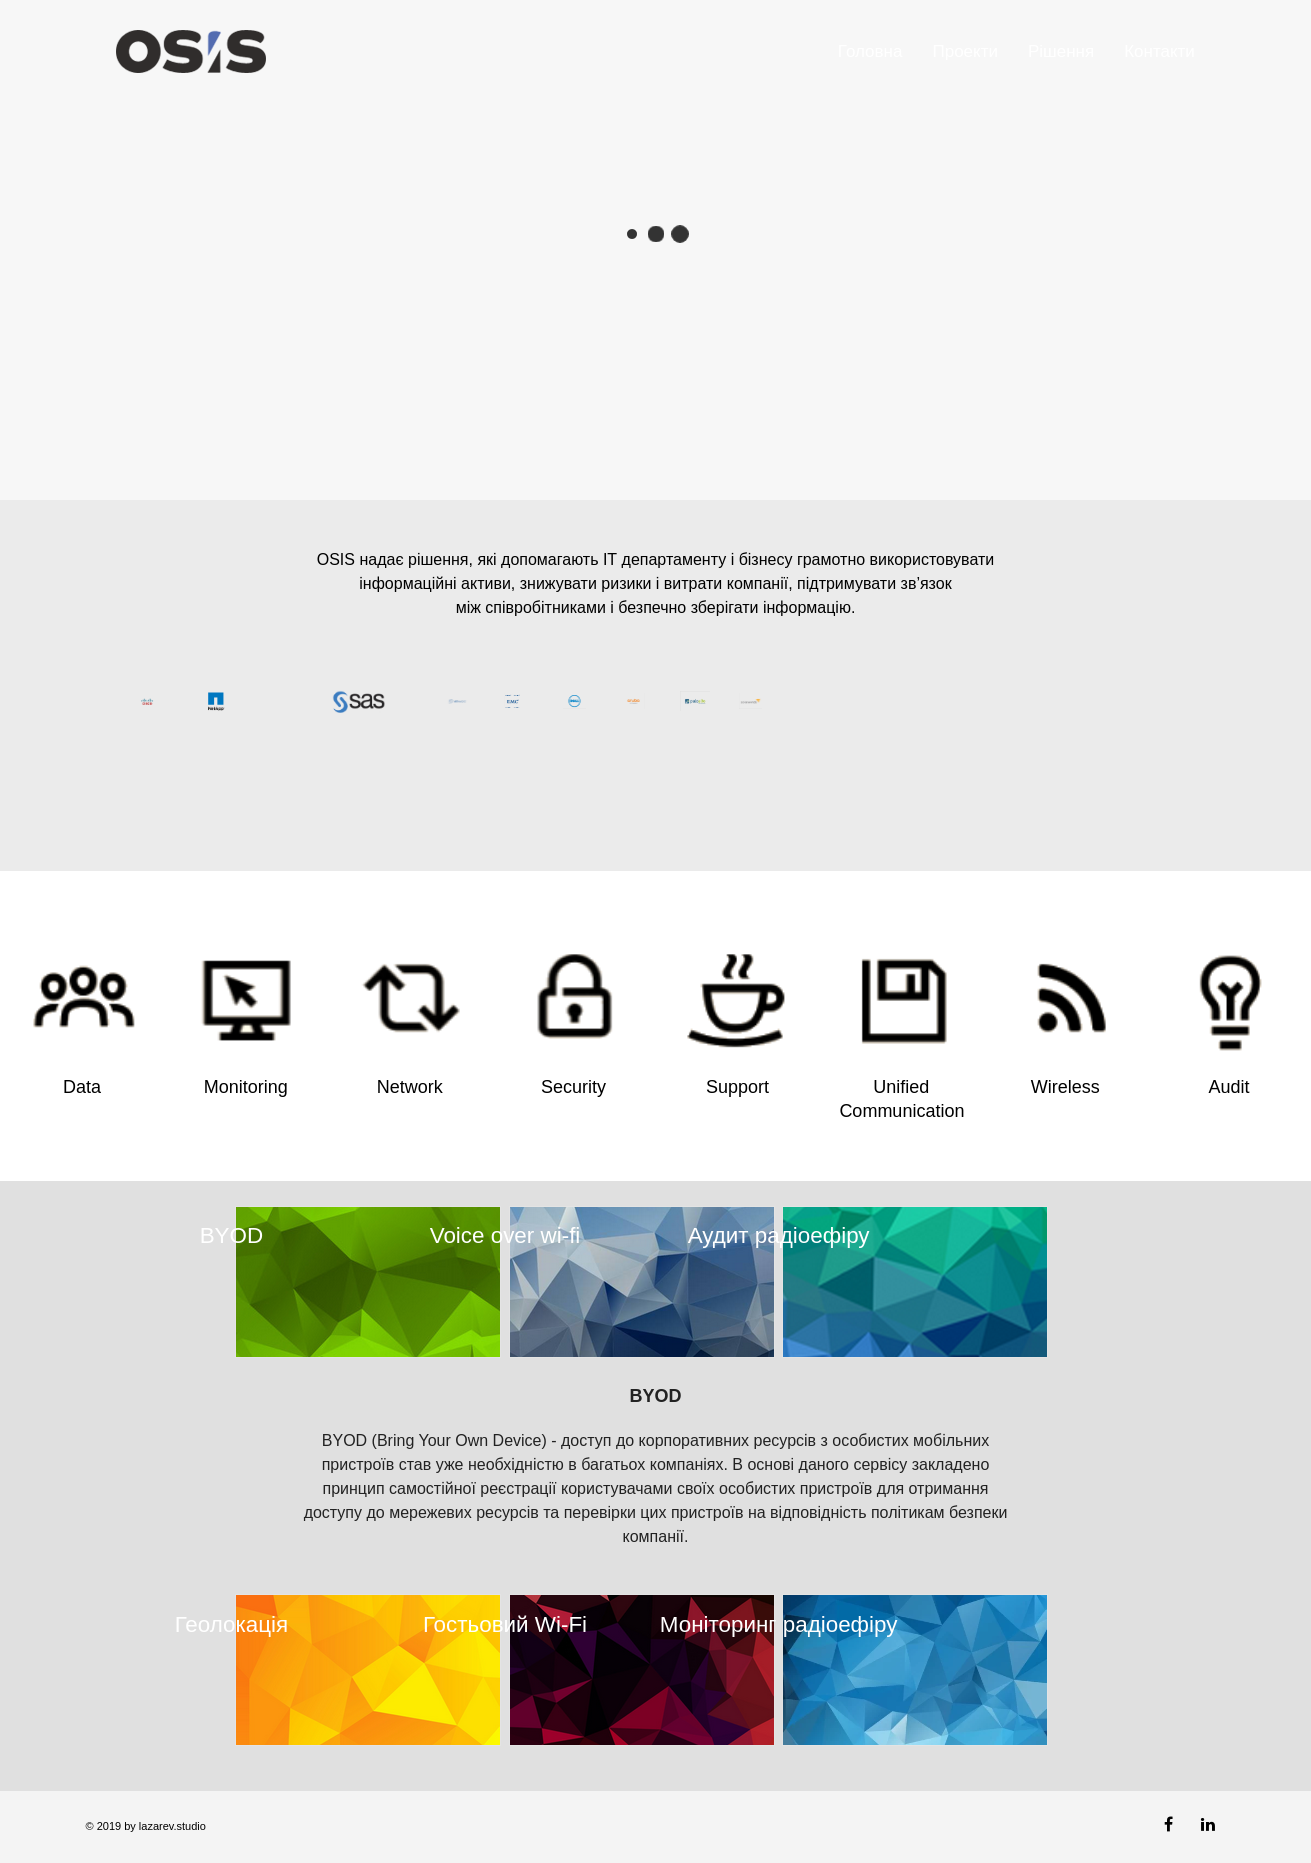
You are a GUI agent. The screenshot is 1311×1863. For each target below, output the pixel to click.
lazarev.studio (171, 1826)
